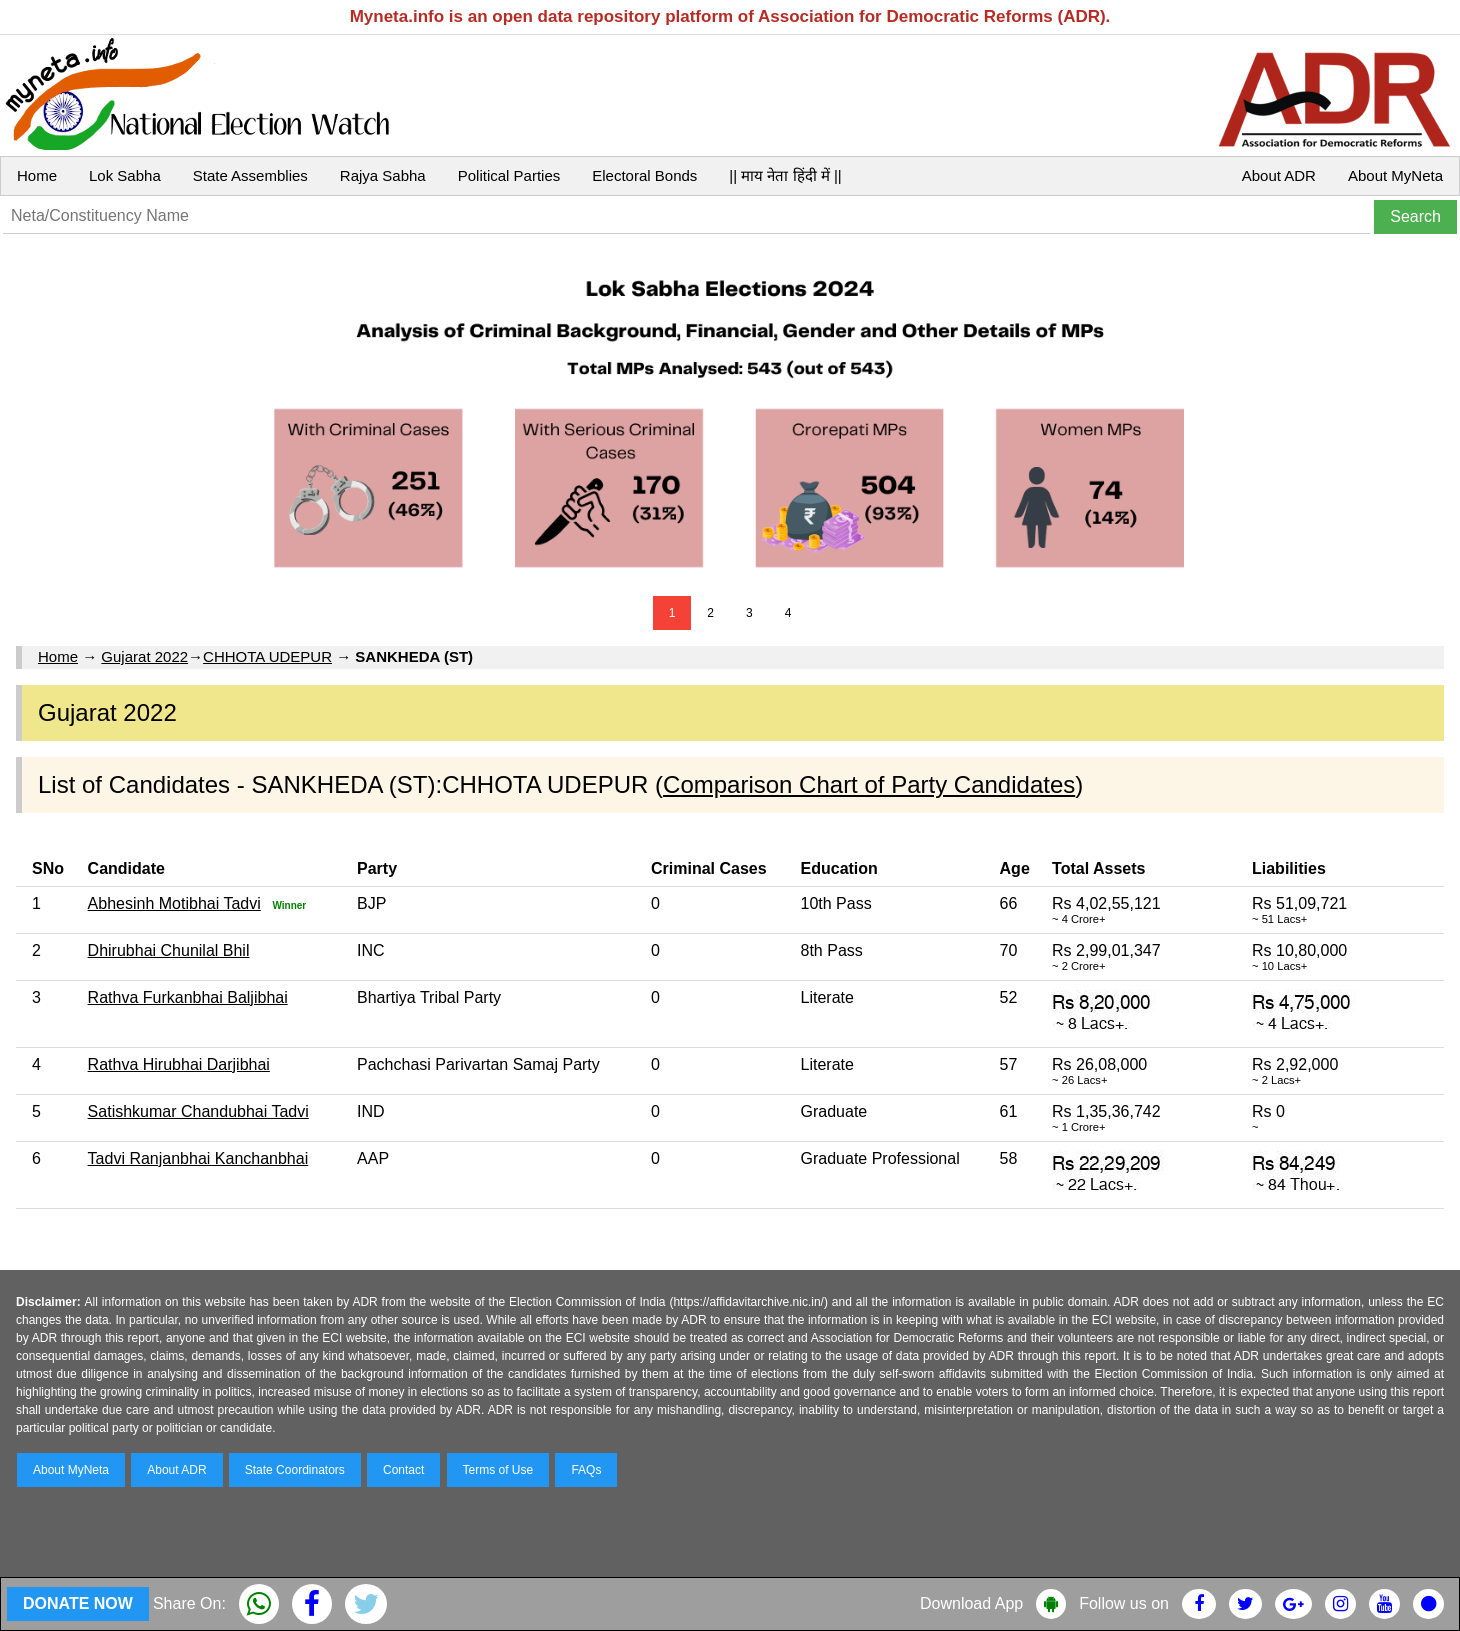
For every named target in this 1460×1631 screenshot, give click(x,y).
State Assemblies (250, 175)
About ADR (1279, 175)
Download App (971, 1603)
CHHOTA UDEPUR (267, 656)
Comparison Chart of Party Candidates (869, 784)
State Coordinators (295, 1470)
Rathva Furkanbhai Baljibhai (188, 997)
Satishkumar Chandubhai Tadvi (198, 1111)
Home (37, 175)
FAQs (586, 1470)
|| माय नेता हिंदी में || (785, 175)
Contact (403, 1470)
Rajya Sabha (383, 175)
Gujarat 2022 (144, 656)
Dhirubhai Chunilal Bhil (169, 950)
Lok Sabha (125, 175)
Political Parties (509, 175)
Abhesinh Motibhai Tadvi (174, 903)
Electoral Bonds (644, 175)
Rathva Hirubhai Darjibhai (179, 1064)
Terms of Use (498, 1470)
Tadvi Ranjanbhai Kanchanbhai (198, 1158)
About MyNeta (1395, 175)
